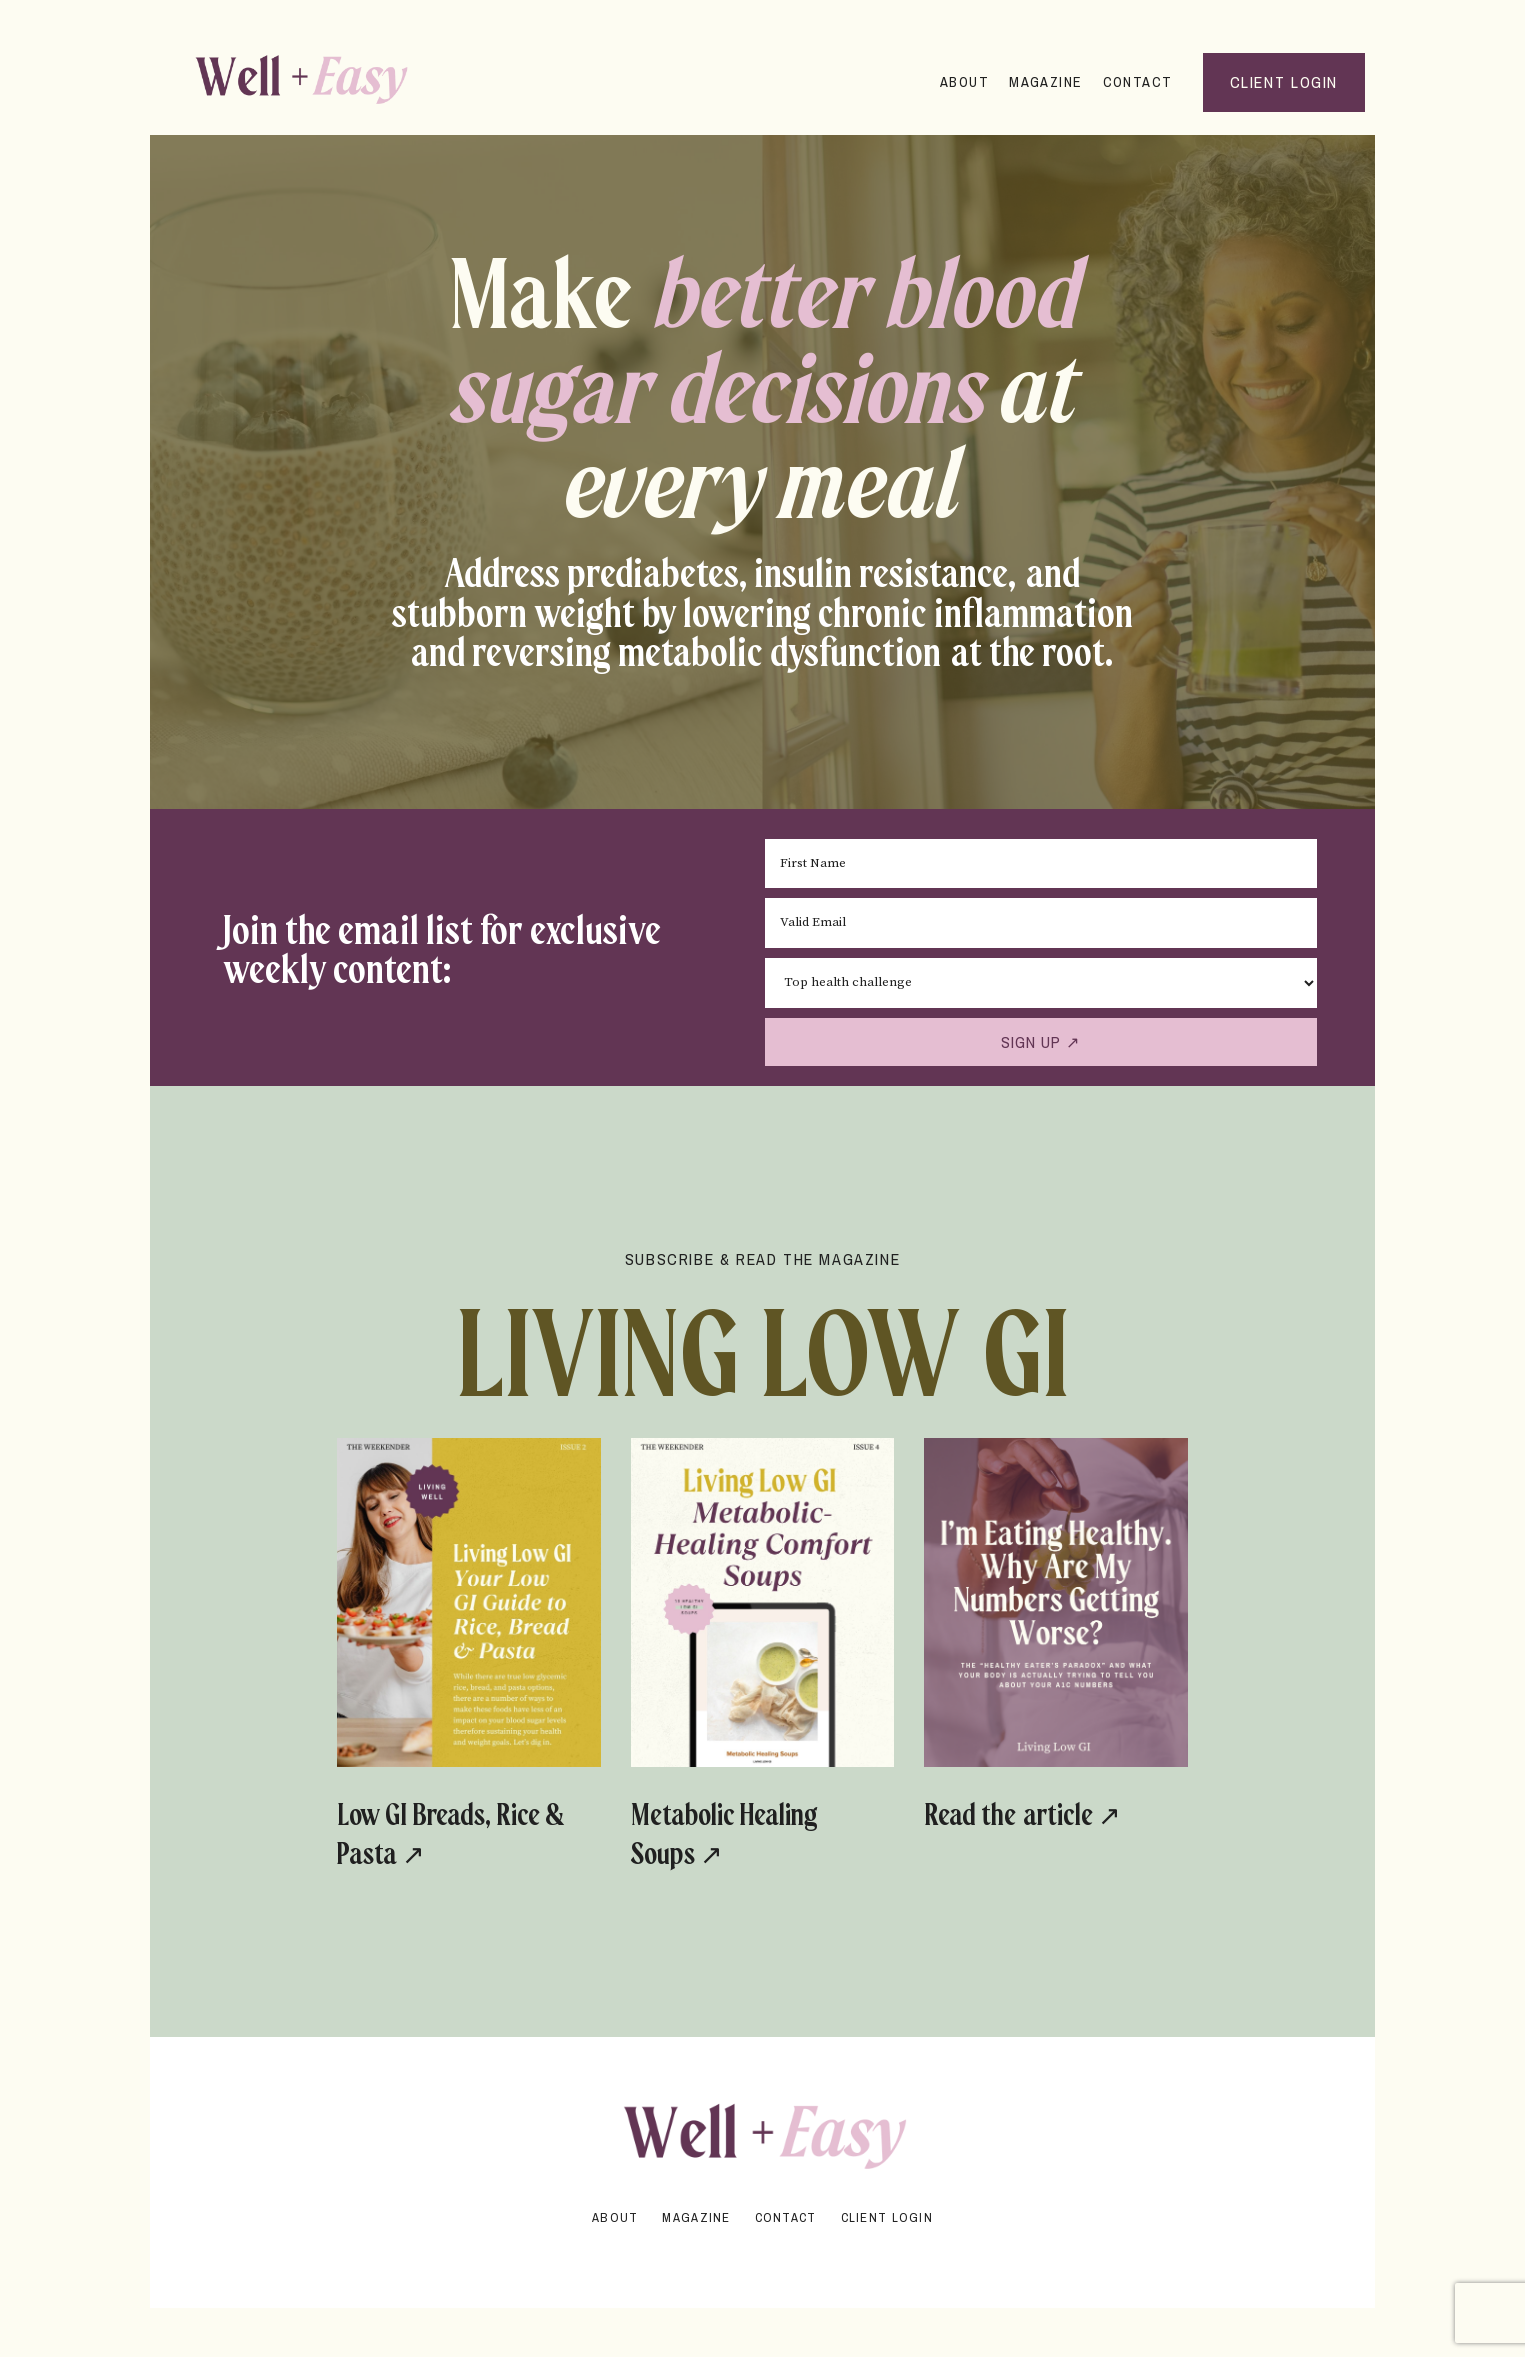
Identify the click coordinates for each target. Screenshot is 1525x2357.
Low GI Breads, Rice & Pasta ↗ (446, 1831)
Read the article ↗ (991, 1831)
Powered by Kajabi (763, 2256)
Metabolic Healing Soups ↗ (760, 1831)
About (963, 81)
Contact (1136, 81)
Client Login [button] (1284, 82)
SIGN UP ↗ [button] (1038, 1041)
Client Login (887, 2216)
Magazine (1045, 81)
